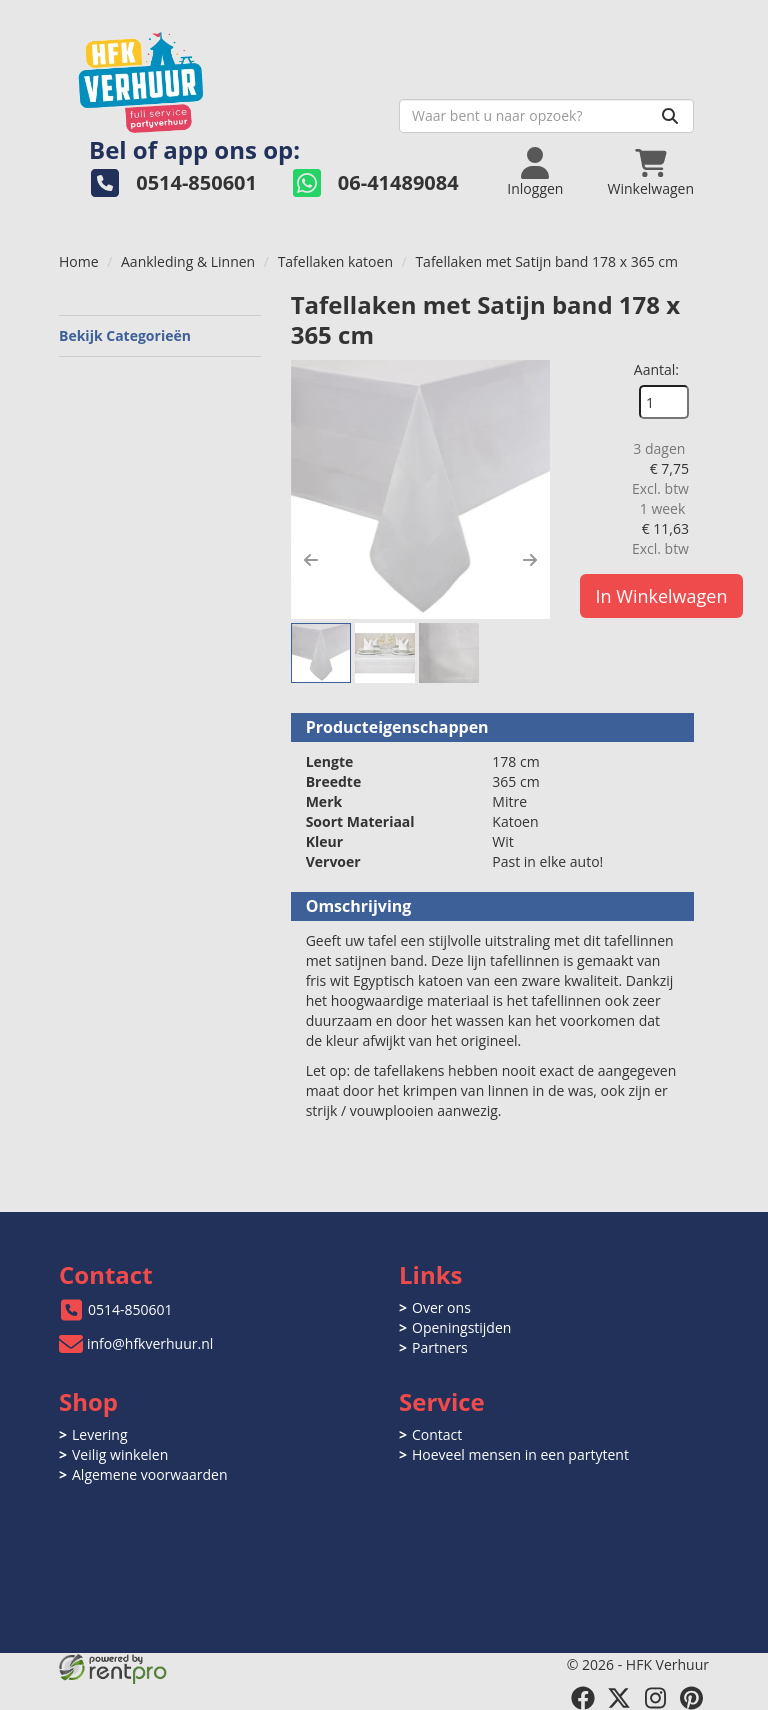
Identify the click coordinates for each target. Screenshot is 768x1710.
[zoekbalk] (546, 116)
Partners (440, 1347)
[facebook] (583, 1698)
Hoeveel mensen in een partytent (520, 1454)
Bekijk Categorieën (160, 335)
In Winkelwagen (662, 596)
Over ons (441, 1307)
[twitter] (619, 1698)
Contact (437, 1434)
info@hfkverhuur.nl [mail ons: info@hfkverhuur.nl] (150, 1343)
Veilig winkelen (120, 1454)
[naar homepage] (221, 76)
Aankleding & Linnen (188, 261)
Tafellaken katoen (335, 261)
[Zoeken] (670, 116)
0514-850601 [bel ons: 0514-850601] (130, 1309)
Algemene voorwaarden (149, 1474)
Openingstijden (461, 1327)
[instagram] (655, 1698)
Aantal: (656, 369)
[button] (311, 560)
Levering (99, 1434)
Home (79, 261)
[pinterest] (691, 1698)
